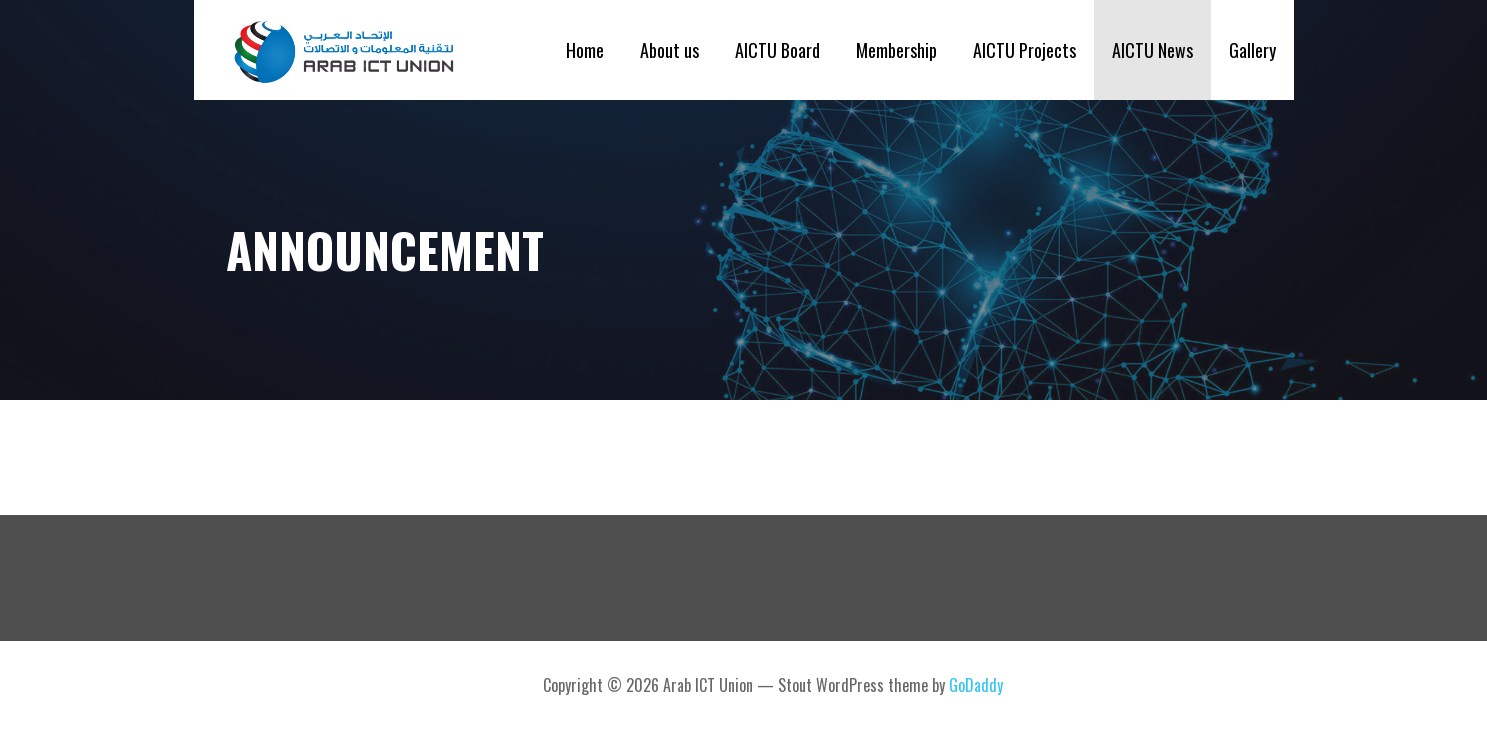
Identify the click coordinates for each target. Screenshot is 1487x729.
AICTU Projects (1024, 50)
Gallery (1252, 50)
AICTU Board (777, 50)
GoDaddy (976, 685)
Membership (896, 50)
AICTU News (1152, 50)
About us (669, 50)
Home (585, 50)
